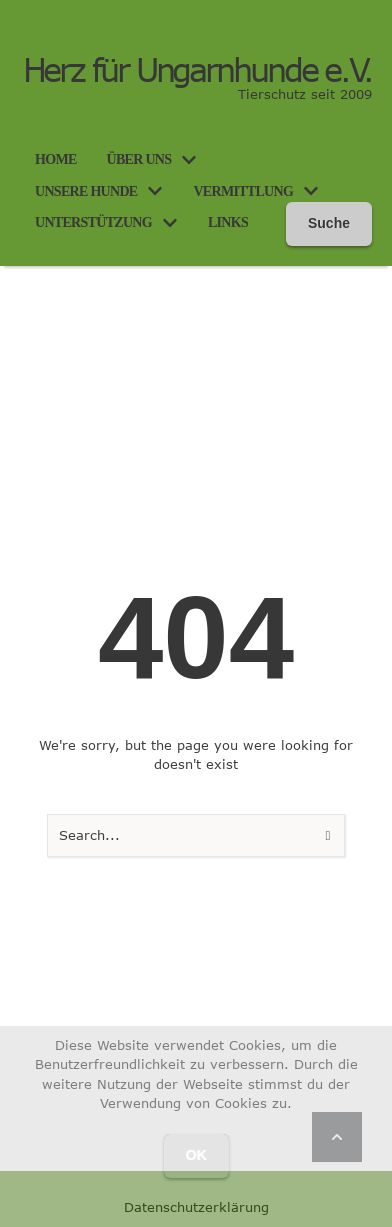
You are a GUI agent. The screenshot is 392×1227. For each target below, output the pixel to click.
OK (196, 1155)
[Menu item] (56, 160)
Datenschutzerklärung (196, 1207)
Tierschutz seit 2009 (305, 94)
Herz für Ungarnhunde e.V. (198, 70)
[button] (189, 160)
